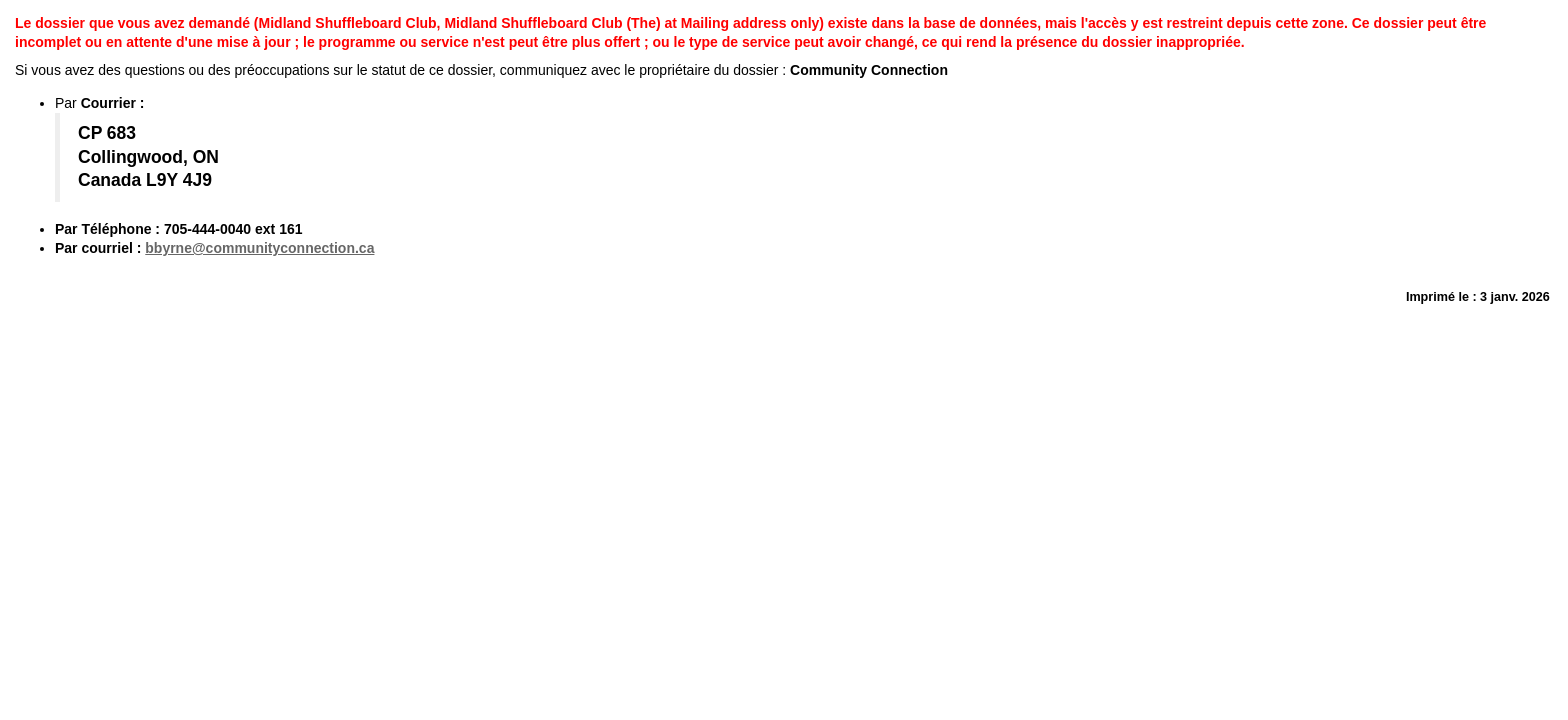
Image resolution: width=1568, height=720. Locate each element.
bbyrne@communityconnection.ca (259, 248)
